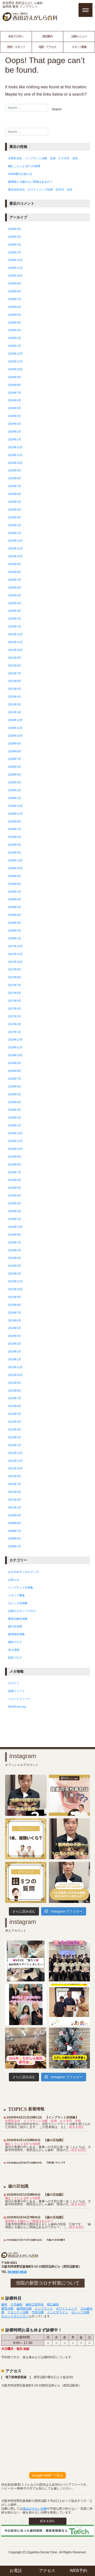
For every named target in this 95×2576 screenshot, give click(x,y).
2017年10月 (15, 961)
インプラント (44, 2308)
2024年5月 (14, 408)
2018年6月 (14, 899)
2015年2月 (14, 1211)
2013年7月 (14, 1312)
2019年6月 (14, 836)
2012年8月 (14, 1390)
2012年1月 (14, 1445)
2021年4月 (14, 696)
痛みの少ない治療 (35, 2508)
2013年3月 (14, 1343)
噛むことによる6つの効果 (24, 166)
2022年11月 (15, 548)
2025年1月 (14, 345)
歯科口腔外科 (35, 2304)
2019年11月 (15, 813)
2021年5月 (14, 688)
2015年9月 (14, 1156)
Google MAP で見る (47, 2475)
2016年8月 (14, 1070)
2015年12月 (15, 1133)
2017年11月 (15, 953)
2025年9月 (14, 283)
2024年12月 (15, 353)
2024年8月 (14, 384)
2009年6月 (14, 1538)
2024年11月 (15, 361)
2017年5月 (14, 1000)
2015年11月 (15, 1141)
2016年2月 (14, 1117)
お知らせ (13, 1579)
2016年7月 (14, 1078)
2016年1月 (14, 1125)
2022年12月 (15, 540)
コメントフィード (19, 1698)
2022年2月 (14, 618)
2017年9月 (14, 969)
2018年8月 (14, 883)
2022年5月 (14, 595)
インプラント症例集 (20, 1587)
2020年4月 (14, 774)
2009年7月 (14, 1530)
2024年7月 (14, 392)
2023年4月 (14, 509)
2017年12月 (15, 946)
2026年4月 (14, 228)
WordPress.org (17, 1706)
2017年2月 (14, 1024)
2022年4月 (14, 603)
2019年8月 (14, 821)
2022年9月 (14, 564)
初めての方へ (16, 36)
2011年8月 (14, 1476)
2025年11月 (15, 267)
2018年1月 (14, 938)
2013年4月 (14, 1335)
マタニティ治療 (18, 2312)
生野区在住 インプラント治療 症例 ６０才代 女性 (43, 158)
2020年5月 (14, 766)
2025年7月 (14, 299)
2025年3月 (14, 330)
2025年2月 (14, 337)
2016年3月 (14, 1109)
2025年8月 (14, 291)
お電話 (16, 2570)
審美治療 (7, 2308)
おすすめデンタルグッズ (23, 1571)
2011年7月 (14, 1483)
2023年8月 (14, 478)
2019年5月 (14, 844)
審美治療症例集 (18, 1618)
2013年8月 (14, 1304)
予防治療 (38, 2312)
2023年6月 (14, 493)
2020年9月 (14, 743)
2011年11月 (15, 1460)
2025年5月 (14, 314)
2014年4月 (14, 1257)
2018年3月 (14, 922)
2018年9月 (14, 876)
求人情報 (13, 1649)
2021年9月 (14, 657)
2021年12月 (15, 634)
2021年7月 (14, 673)
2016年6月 (14, 1086)
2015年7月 (14, 1172)
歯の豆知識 (15, 1626)
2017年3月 (14, 1016)
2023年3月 (14, 517)
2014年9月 (14, 1234)
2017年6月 (14, 992)
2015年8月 (14, 1164)
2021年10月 (15, 649)
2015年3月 (14, 1203)
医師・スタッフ (16, 47)
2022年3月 (14, 610)
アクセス (47, 2570)
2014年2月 (14, 1273)
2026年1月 (14, 252)
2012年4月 (14, 1421)
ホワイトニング (66, 2308)
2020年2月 (14, 790)
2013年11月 (15, 1281)
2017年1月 (14, 1031)
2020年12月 (15, 720)
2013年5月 (14, 1328)
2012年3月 (14, 1429)
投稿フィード (16, 1690)
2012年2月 (14, 1437)
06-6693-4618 (17, 2272)
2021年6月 (14, 680)
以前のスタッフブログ (22, 1610)
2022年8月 (14, 571)
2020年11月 (15, 727)
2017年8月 (14, 977)
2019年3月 (14, 852)
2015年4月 (14, 1195)
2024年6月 (14, 400)
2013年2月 (14, 1351)
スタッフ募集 (79, 47)
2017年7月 (14, 985)
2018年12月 (15, 860)
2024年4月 (14, 415)
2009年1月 (14, 1546)
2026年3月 (14, 236)
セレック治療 (80, 2312)
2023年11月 (15, 455)
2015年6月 (14, 1179)
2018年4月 (14, 914)
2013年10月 (15, 1289)
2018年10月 (15, 868)
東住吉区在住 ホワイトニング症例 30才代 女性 (40, 189)
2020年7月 (14, 758)
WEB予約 (78, 2570)
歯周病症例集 (16, 1634)
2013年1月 (14, 1359)
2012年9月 (14, 1382)
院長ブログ (15, 1657)
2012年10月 (15, 1374)
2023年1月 (14, 533)
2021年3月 (14, 704)
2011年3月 (14, 1499)
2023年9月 (14, 470)
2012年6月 (14, 1405)
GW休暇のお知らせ (20, 173)
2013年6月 (14, 1320)
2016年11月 (15, 1047)
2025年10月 (15, 275)
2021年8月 (14, 665)
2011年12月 (15, 1452)
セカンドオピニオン (15, 2316)
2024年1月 (14, 439)
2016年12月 (15, 1039)
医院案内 (47, 36)
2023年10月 (15, 462)
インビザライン (57, 2312)
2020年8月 (14, 751)
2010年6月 (14, 1515)
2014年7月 (14, 1242)
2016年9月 (14, 1063)
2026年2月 (14, 244)
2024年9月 (14, 377)
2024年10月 (15, 369)
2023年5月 (14, 501)
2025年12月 (15, 259)
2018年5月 (14, 907)
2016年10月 (15, 1055)
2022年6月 (14, 587)
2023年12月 (15, 447)
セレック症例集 (18, 1603)
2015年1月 (14, 1218)
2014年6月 (14, 1250)
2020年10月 (15, 735)
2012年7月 (14, 1398)
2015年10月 (15, 1148)
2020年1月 (14, 798)
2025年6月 (14, 306)
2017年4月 (14, 1008)
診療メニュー (79, 36)
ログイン (13, 1683)
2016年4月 (14, 1102)
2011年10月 (15, 1468)
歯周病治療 (24, 2308)
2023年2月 (14, 525)
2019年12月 (15, 805)
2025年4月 (14, 322)
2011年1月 (14, 1507)
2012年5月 (14, 1413)
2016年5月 (14, 1094)
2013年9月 (14, 1296)
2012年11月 (15, 1367)
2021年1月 (14, 712)
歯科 (4, 2304)
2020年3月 (14, 782)
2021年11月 (15, 642)
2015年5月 (14, 1187)
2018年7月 (14, 891)
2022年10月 (15, 556)
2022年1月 (14, 626)
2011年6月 (14, 1491)
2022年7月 (14, 579)
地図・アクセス (47, 47)
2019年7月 (14, 829)
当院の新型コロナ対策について (48, 2283)
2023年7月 (14, 486)
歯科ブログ (15, 1641)
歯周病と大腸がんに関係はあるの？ (30, 181)
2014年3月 (14, 1265)
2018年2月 (14, 930)
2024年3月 (14, 423)
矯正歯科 (53, 2304)
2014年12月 (15, 1226)
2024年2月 (14, 431)
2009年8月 (14, 1523)
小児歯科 (16, 2304)
